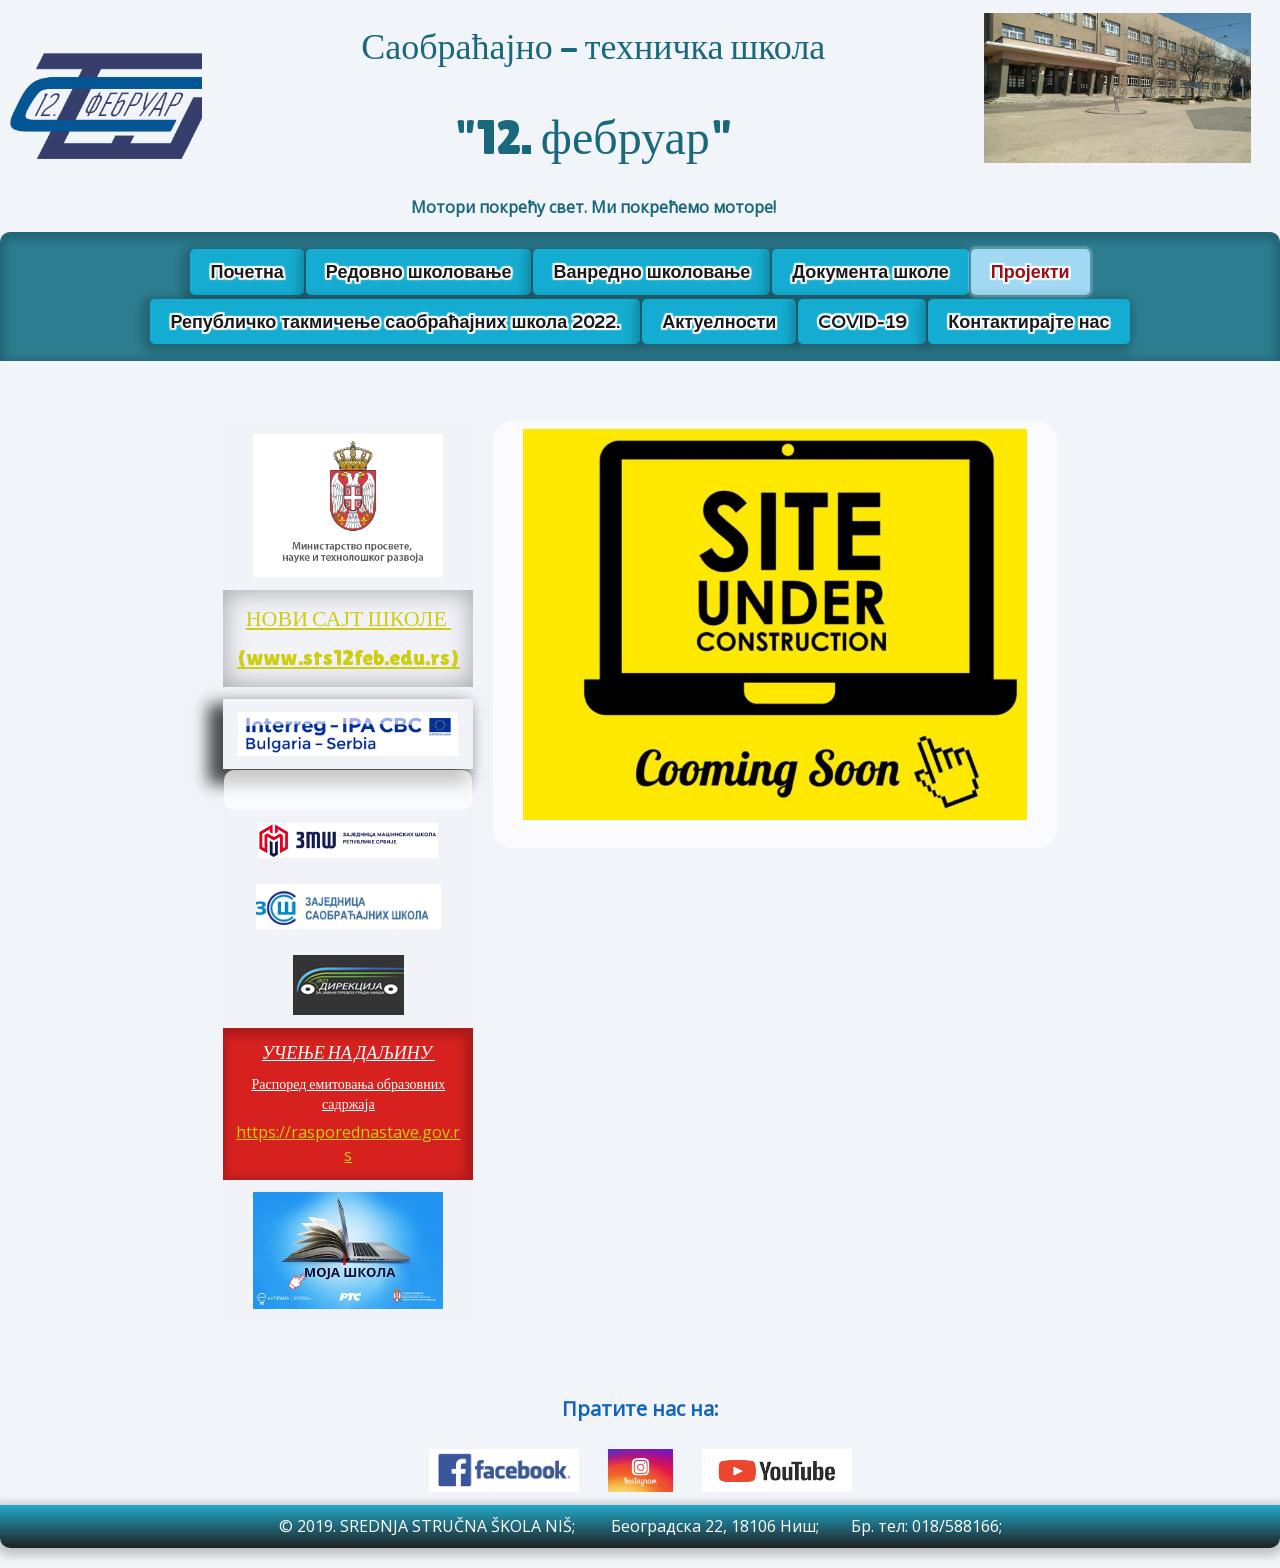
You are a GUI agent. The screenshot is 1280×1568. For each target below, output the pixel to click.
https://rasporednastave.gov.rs (348, 1143)
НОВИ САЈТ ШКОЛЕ (348, 618)
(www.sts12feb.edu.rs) (348, 657)
